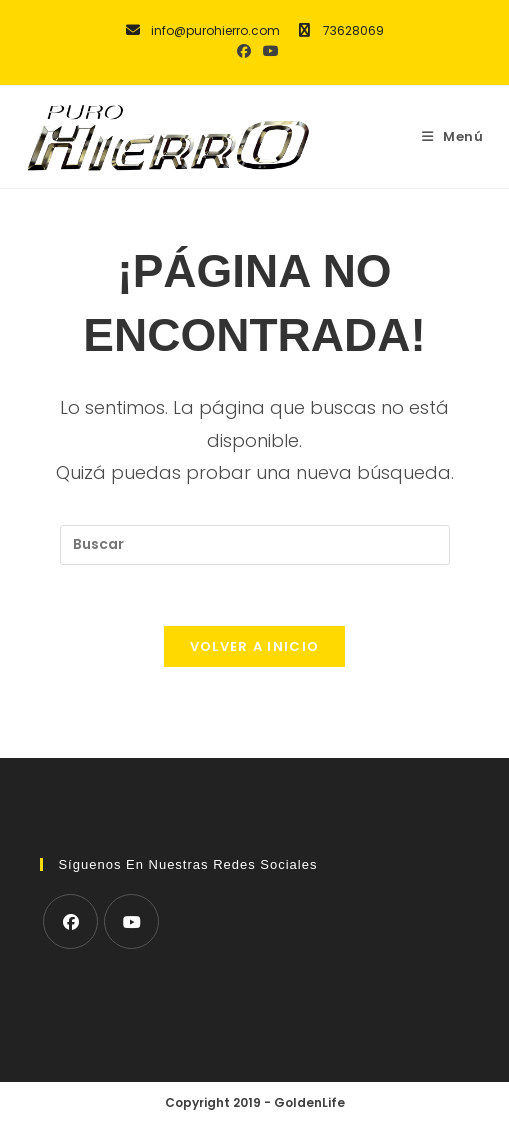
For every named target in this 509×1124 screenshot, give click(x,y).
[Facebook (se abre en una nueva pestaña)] (244, 51)
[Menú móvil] (453, 136)
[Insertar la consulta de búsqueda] (255, 545)
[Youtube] (131, 921)
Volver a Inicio (255, 646)
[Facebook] (70, 921)
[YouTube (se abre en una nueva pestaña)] (268, 51)
